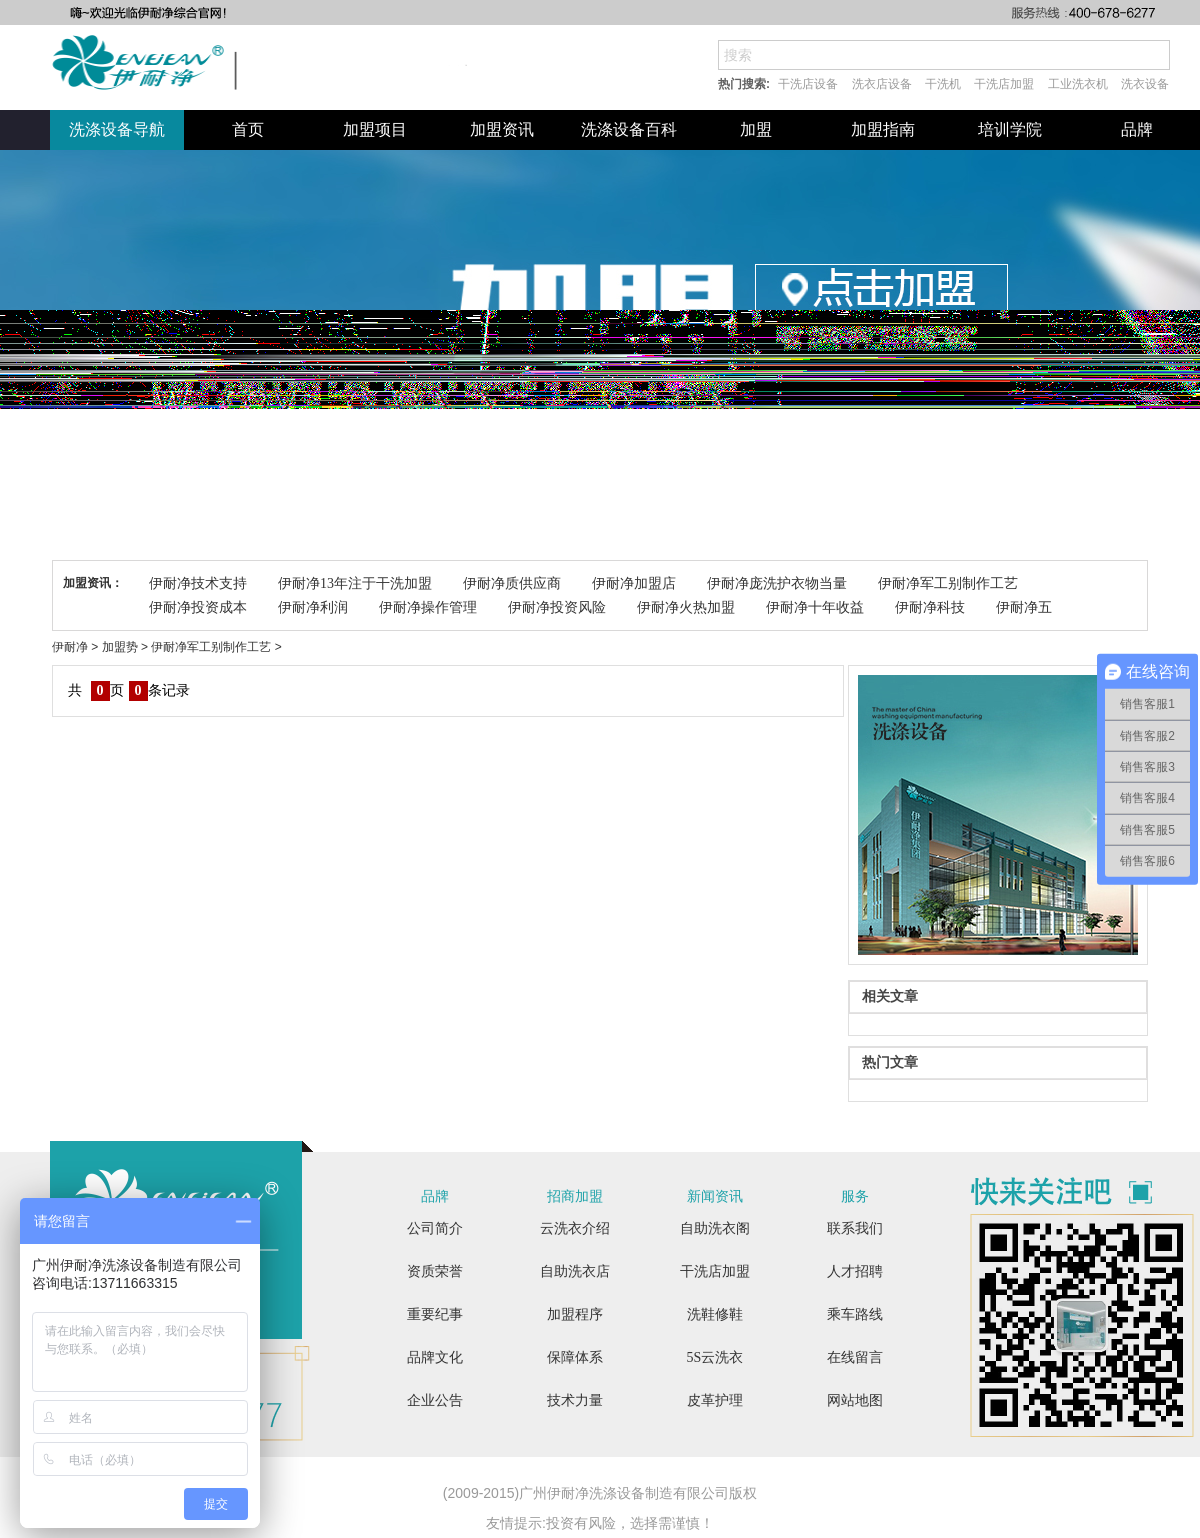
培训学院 (1010, 129)
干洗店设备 (808, 84)
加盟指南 (883, 129)
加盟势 (120, 647)
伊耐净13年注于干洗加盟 (355, 583)
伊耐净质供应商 (512, 583)
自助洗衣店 (575, 1271)
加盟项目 (375, 129)
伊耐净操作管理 (428, 607)
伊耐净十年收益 (815, 607)
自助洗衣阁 (715, 1228)
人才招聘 (855, 1271)
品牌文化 (435, 1357)
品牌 (1137, 129)
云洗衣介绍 (575, 1228)
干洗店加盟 (1004, 84)
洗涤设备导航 (117, 129)
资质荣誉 (435, 1271)
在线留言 (855, 1357)
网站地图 (855, 1400)
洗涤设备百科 (629, 129)
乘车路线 (855, 1314)
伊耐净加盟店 (634, 583)
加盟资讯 (502, 129)
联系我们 (855, 1228)
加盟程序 (575, 1314)
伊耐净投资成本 (198, 607)
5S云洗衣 (715, 1357)
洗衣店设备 (882, 84)
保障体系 (575, 1357)
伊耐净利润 (313, 607)
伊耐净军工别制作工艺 (948, 583)
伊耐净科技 (930, 607)
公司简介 (435, 1228)
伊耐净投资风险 (557, 607)
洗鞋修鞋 (715, 1314)
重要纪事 (435, 1314)
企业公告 (435, 1400)
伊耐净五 (1024, 607)
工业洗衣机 (1078, 84)
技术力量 (575, 1400)
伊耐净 (70, 647)
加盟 (756, 129)
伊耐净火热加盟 (686, 607)
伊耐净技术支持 (198, 583)
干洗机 (943, 84)
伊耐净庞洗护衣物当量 (777, 583)
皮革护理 (715, 1400)
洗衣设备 (1145, 84)
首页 (248, 129)
